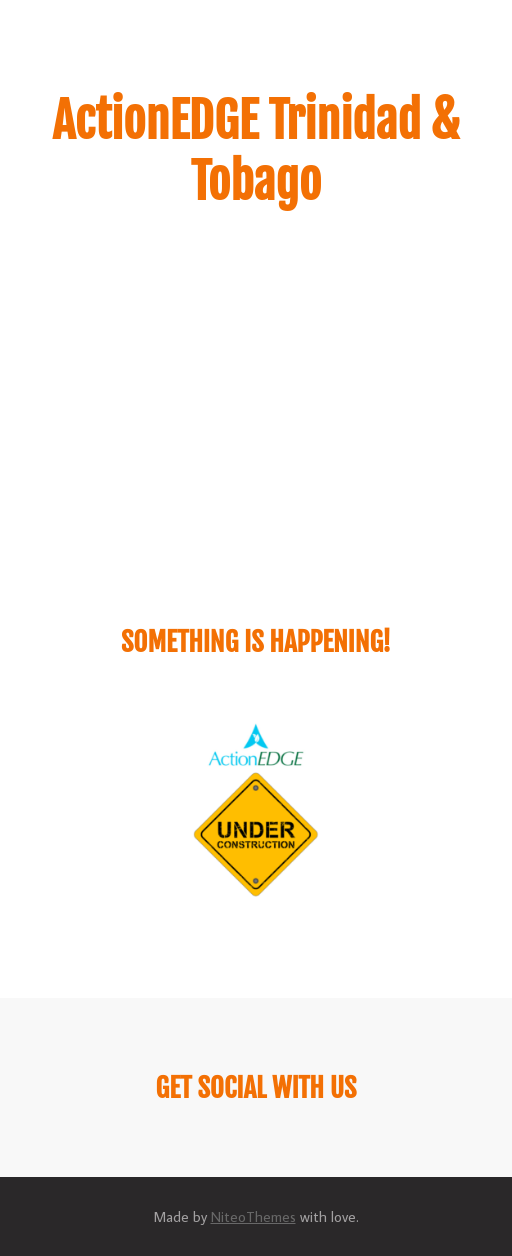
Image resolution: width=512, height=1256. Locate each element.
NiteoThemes (253, 1216)
